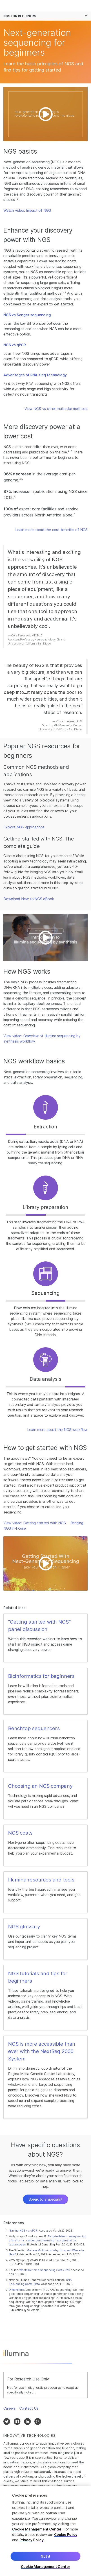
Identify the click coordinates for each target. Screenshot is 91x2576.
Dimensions (16, 2289)
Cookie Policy (66, 2534)
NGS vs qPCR (14, 345)
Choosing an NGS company (40, 1786)
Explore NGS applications (23, 827)
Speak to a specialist (45, 2199)
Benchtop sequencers (34, 1728)
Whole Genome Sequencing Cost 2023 (44, 2270)
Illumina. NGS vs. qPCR (23, 2230)
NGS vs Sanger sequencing (27, 315)
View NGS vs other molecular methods (56, 408)
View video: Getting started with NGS (34, 1523)
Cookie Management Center (37, 2529)
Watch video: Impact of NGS (27, 210)
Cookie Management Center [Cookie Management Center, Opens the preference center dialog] (45, 2567)
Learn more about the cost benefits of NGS (51, 529)
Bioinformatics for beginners (41, 1676)
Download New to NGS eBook (28, 899)
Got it (45, 2556)
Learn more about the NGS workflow (57, 1429)
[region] (45, 2531)
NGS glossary (24, 1926)
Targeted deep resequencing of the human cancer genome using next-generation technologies (47, 2240)
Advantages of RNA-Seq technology (35, 375)
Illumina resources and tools (41, 1880)
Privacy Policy (32, 2540)
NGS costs (20, 1833)
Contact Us (28, 2408)
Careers (9, 2408)
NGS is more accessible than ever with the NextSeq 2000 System (41, 2051)
